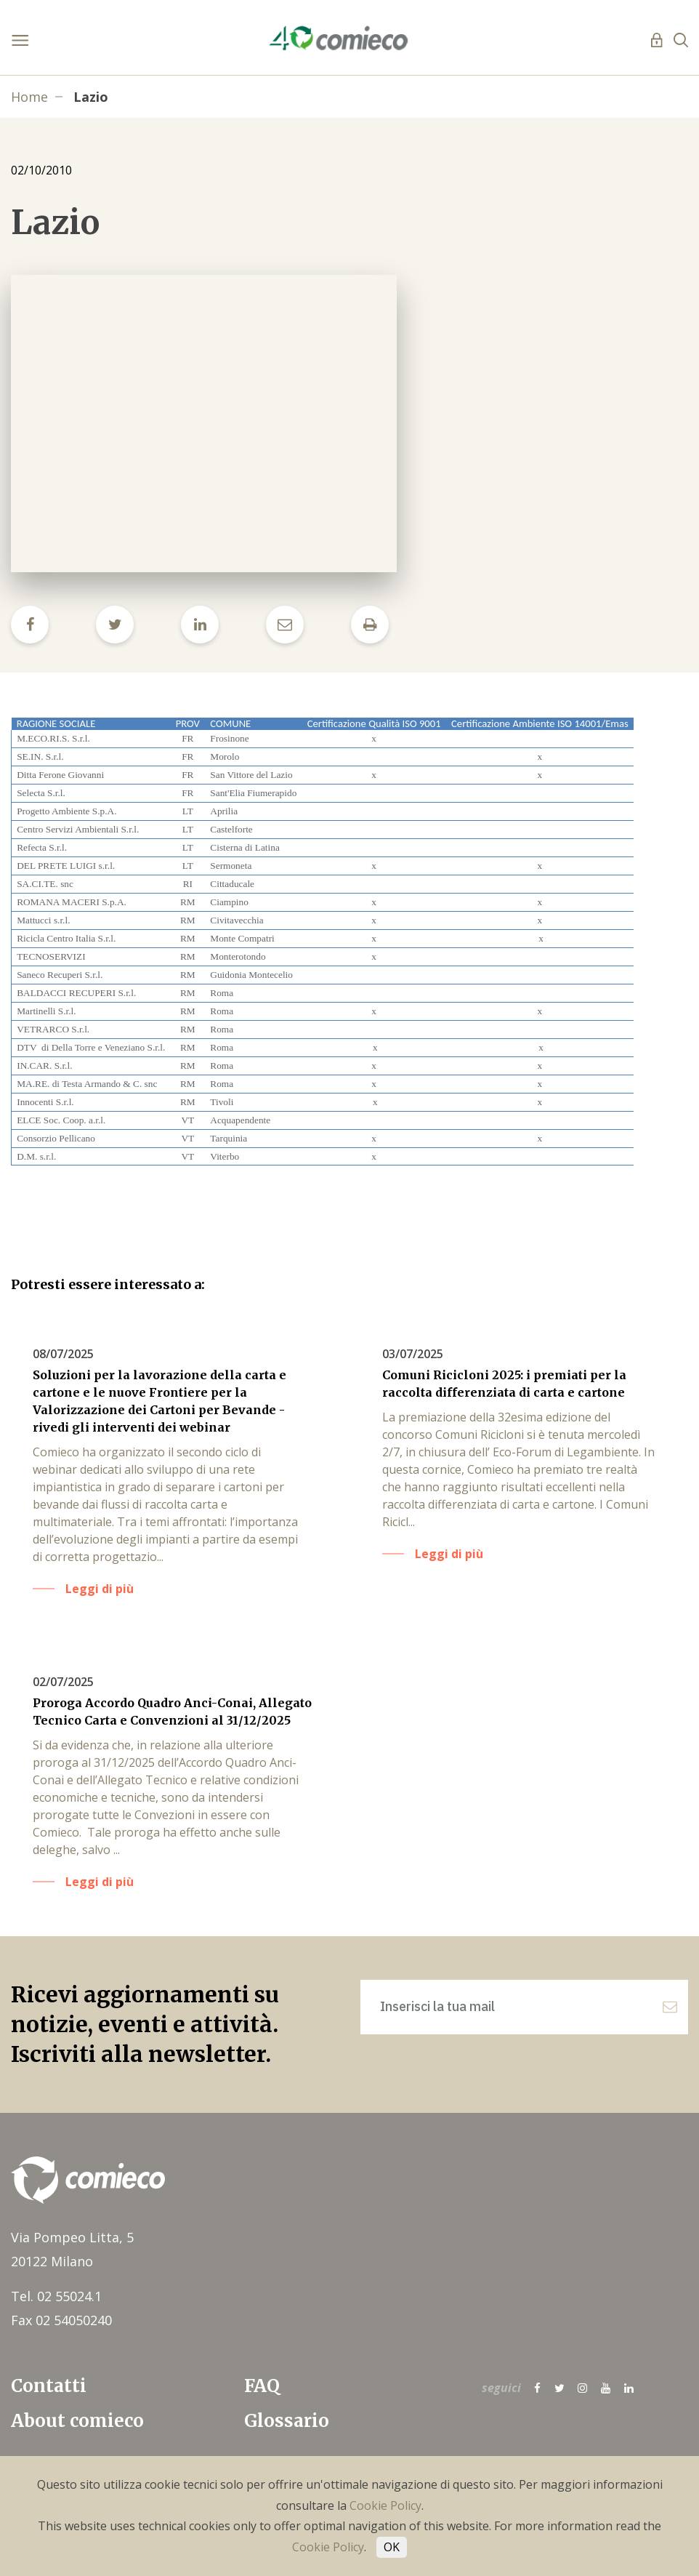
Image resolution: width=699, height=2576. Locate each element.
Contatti (48, 2386)
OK (392, 2547)
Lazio (90, 96)
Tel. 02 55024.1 (56, 2296)
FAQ (262, 2386)
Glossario (286, 2421)
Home (29, 96)
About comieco (77, 2421)
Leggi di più (99, 1589)
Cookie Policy (385, 2505)
